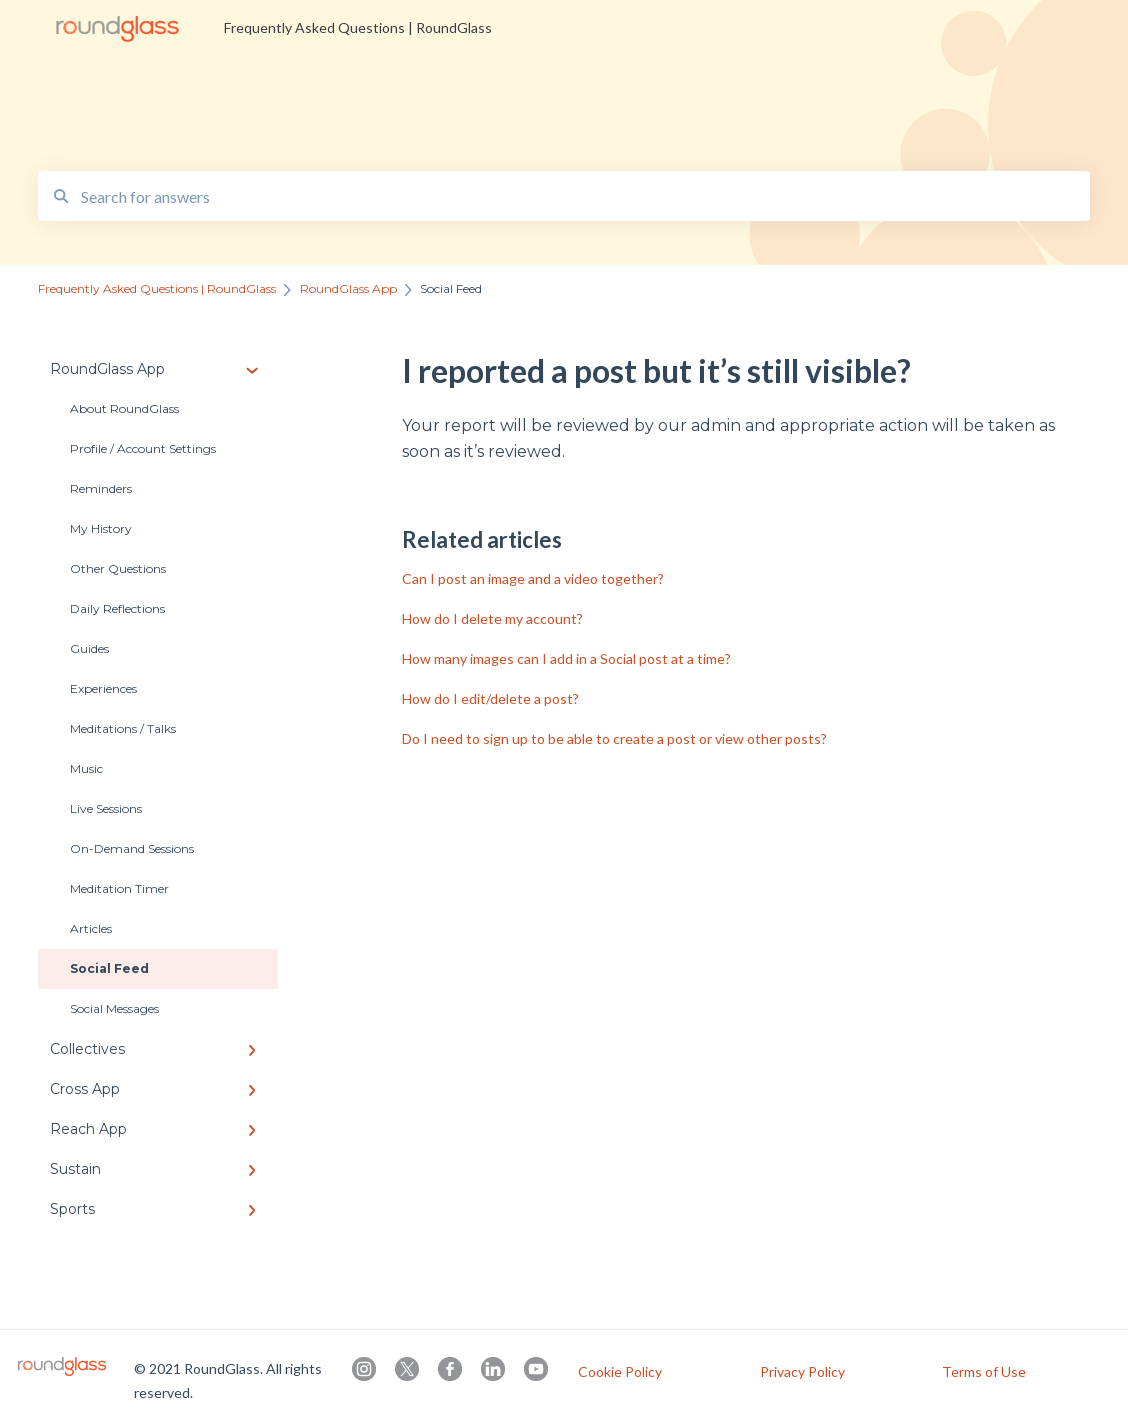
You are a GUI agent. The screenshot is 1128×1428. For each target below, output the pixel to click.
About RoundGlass (124, 408)
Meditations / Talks (123, 728)
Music (86, 768)
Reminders (101, 488)
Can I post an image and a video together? (533, 578)
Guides (89, 648)
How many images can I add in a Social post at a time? (566, 658)
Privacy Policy (802, 1372)
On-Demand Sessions (132, 848)
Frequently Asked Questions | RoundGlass (358, 27)
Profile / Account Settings (143, 448)
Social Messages (114, 1008)
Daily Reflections (117, 608)
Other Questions (118, 568)
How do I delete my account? (492, 618)
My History (101, 528)
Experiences (103, 688)
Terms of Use (984, 1372)
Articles (91, 928)
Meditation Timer (119, 888)
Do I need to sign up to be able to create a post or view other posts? (614, 738)
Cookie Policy (620, 1372)
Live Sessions (106, 808)
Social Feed (109, 968)
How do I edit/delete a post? (490, 698)
